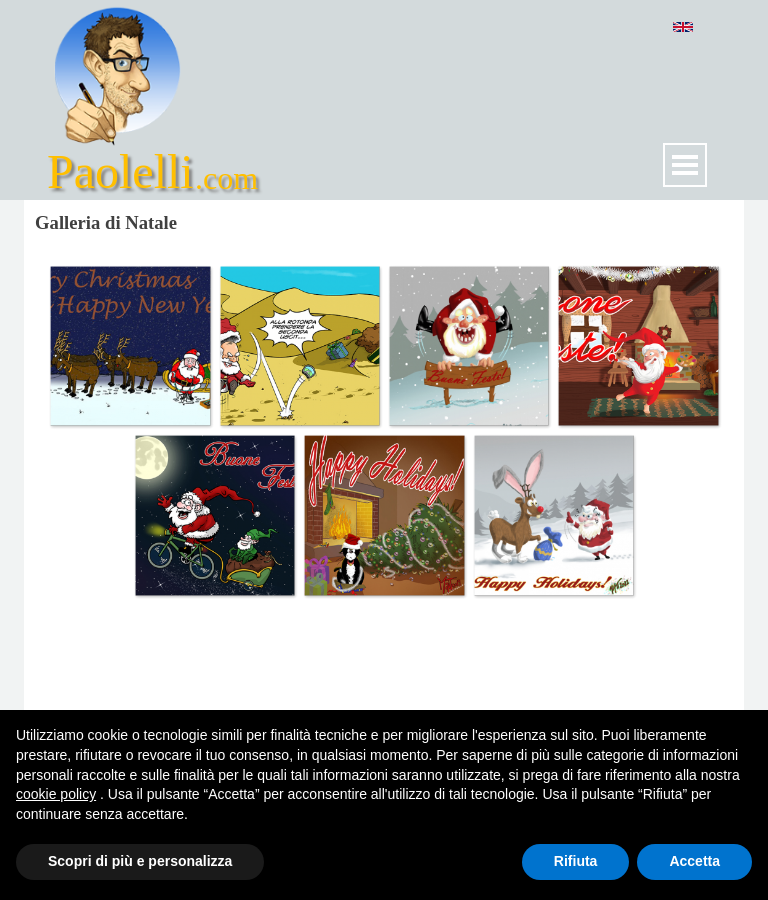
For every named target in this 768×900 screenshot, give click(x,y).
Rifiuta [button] (576, 861)
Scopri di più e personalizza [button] (140, 861)
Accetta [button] (694, 861)
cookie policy (56, 794)
